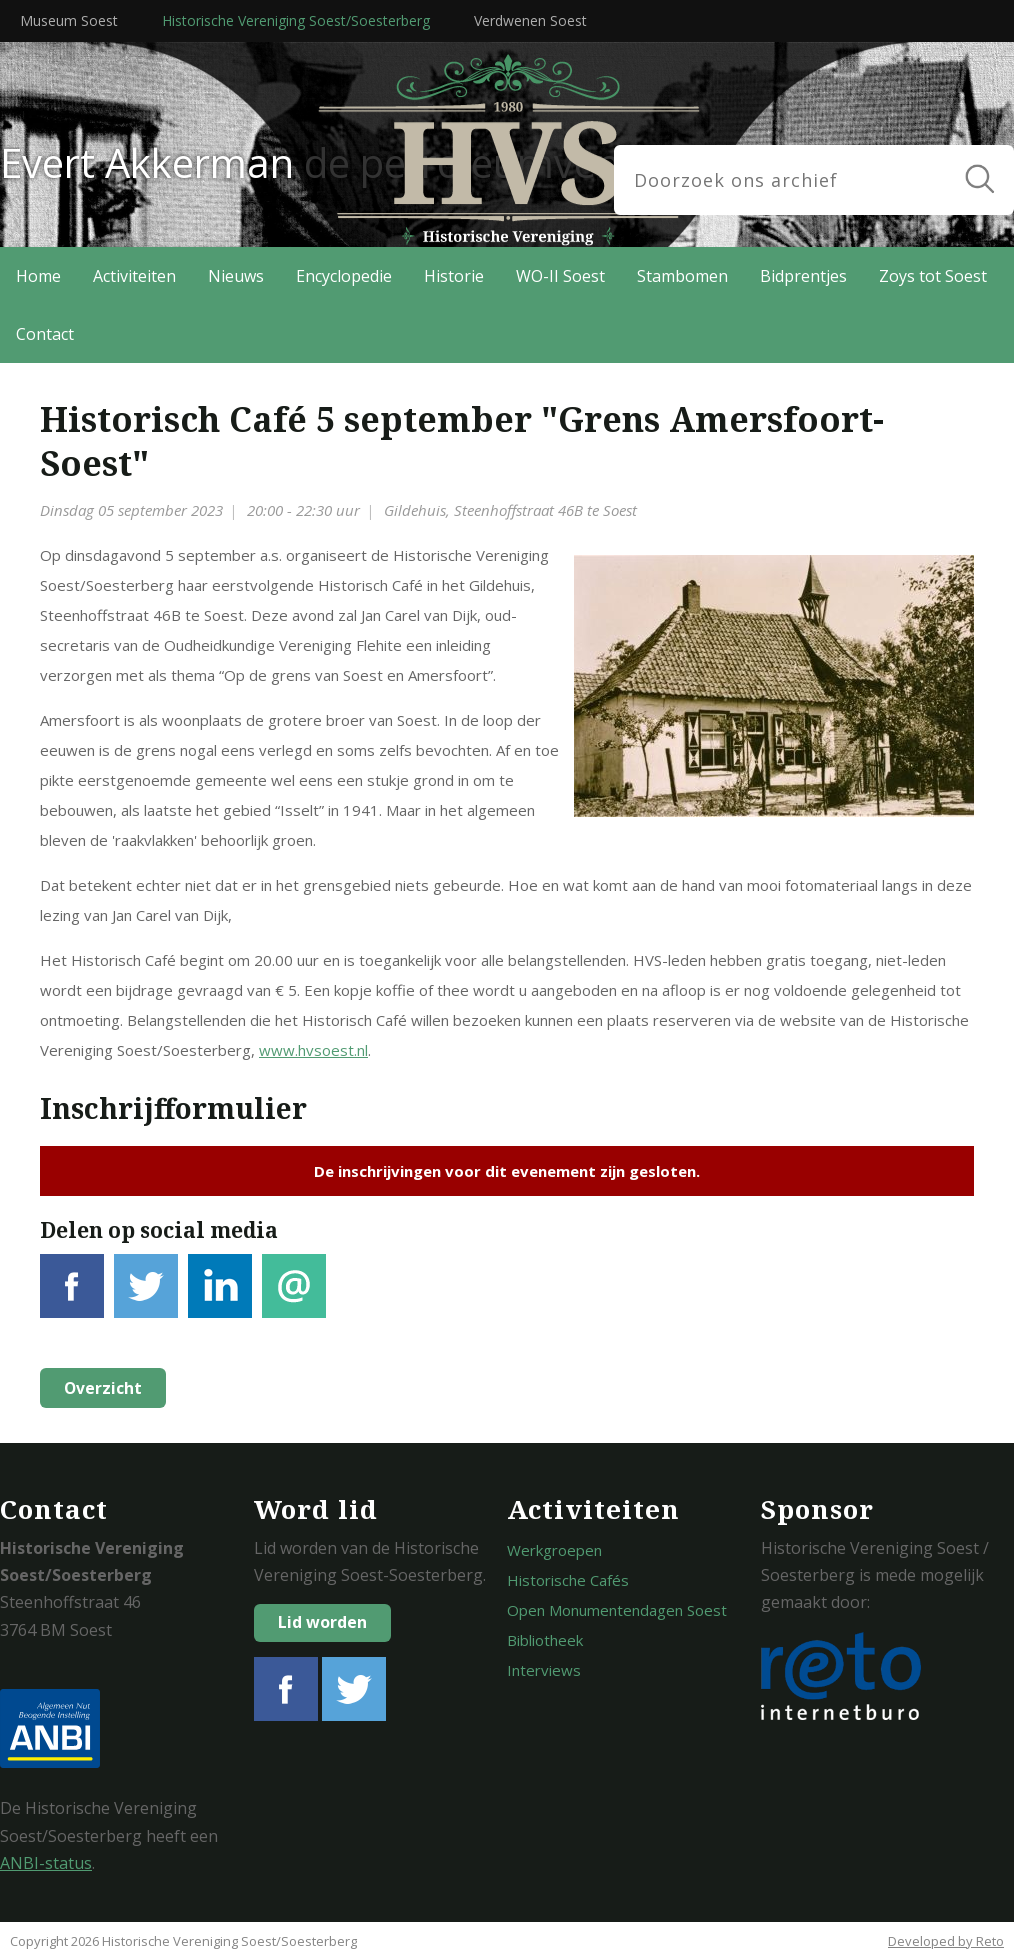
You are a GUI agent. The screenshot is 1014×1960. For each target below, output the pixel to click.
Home (38, 276)
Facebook (72, 1297)
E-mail (294, 1297)
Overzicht (101, 1388)
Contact (45, 334)
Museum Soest (69, 20)
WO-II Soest (560, 276)
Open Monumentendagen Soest (617, 1610)
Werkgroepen (554, 1550)
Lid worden (322, 1622)
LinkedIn (220, 1297)
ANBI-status (46, 1863)
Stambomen (682, 276)
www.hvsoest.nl (313, 1050)
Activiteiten (134, 276)
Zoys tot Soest (933, 276)
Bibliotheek (545, 1640)
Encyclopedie (344, 276)
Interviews (544, 1670)
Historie (454, 276)
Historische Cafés (568, 1580)
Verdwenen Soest (530, 20)
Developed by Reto (946, 1941)
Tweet (146, 1297)
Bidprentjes (803, 276)
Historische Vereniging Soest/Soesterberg (296, 20)
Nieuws (236, 276)
